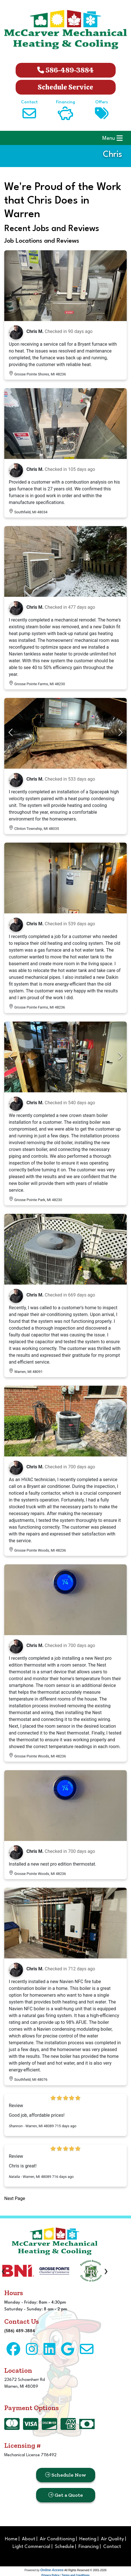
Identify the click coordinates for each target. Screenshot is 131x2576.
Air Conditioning (57, 2539)
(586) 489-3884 (19, 2331)
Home (11, 2539)
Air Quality (112, 2539)
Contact (112, 2546)
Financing (88, 2546)
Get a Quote (65, 2495)
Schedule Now (65, 2475)
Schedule (64, 2546)
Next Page (14, 2198)
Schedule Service (65, 87)
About (28, 2539)
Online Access (52, 2570)
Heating (87, 2539)
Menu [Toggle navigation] (112, 138)
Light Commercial (31, 2546)
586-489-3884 (65, 70)
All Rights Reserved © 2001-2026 (85, 2570)
